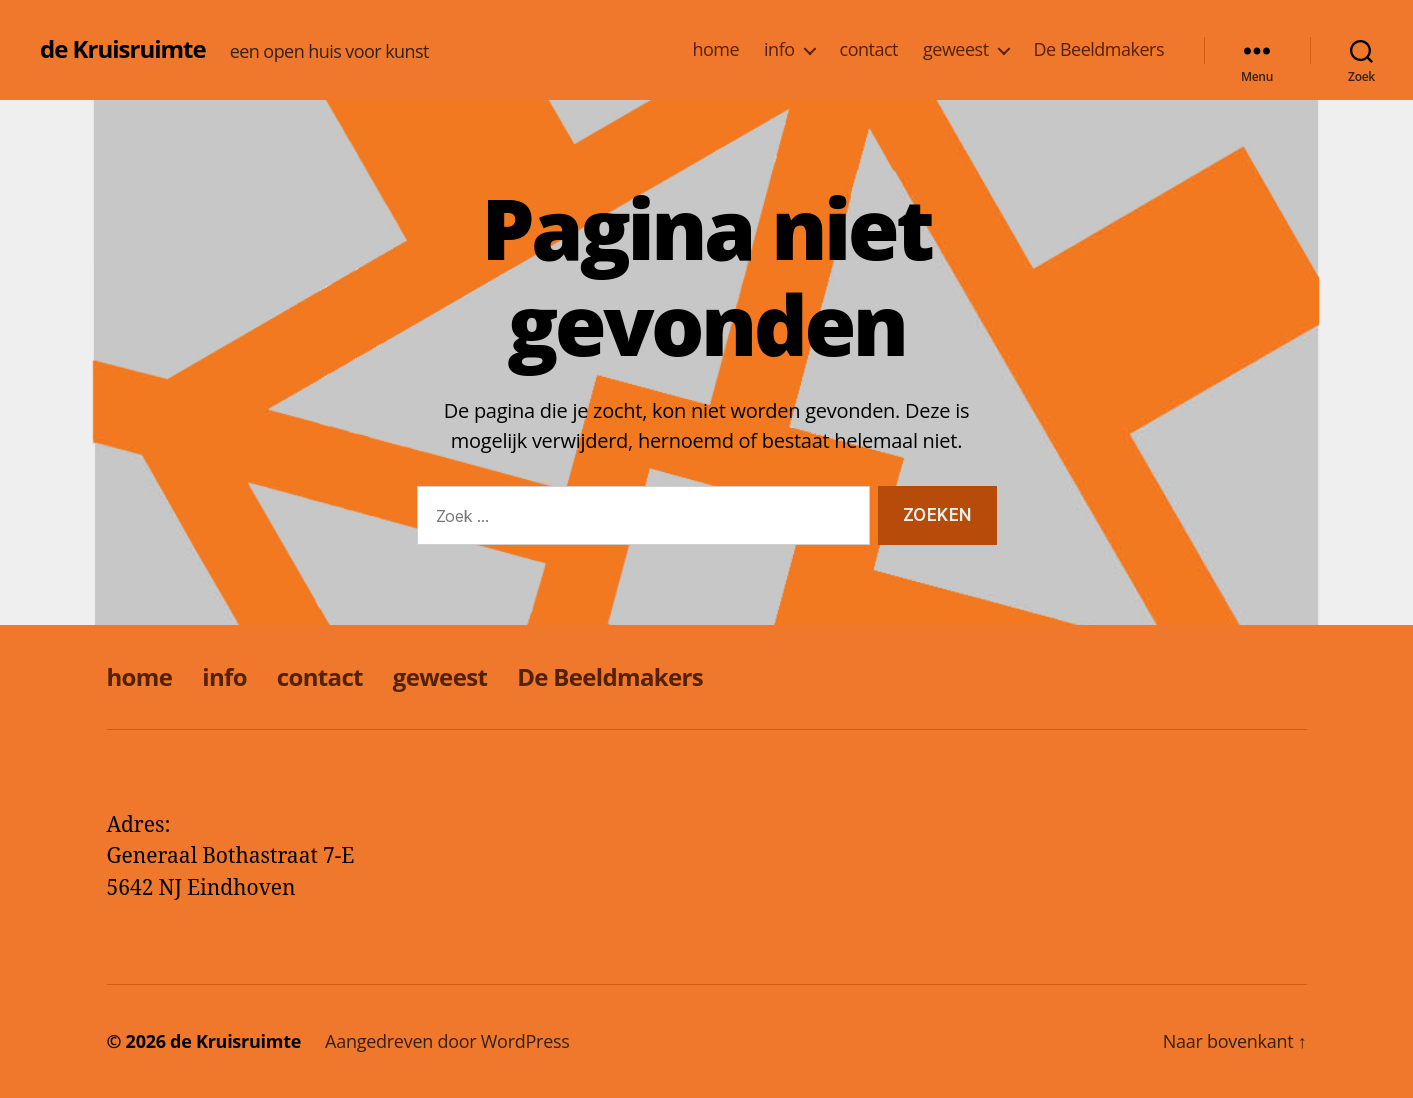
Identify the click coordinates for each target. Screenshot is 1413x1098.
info (779, 50)
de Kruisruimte (123, 49)
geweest (956, 50)
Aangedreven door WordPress (447, 1041)
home (715, 50)
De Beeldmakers (1099, 50)
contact (869, 50)
